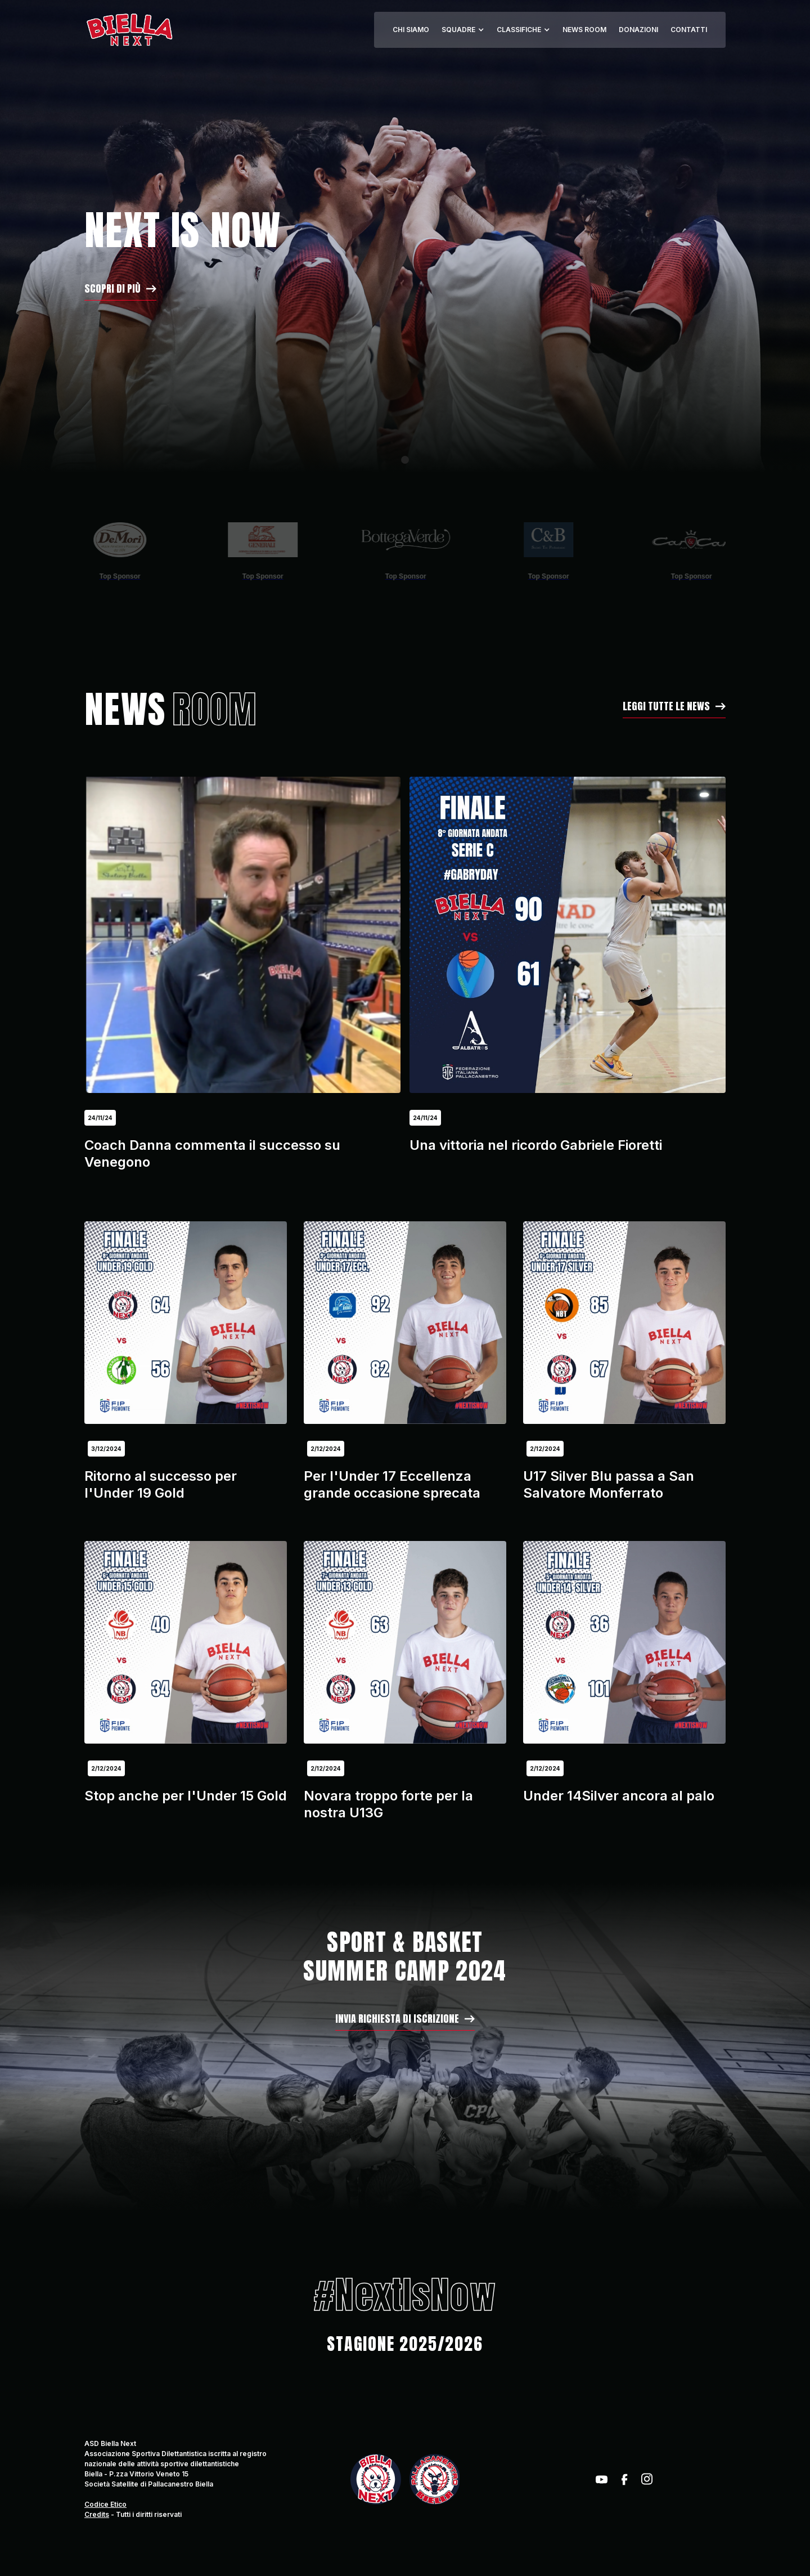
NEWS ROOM (584, 29)
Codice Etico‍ (105, 2504)
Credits (96, 2514)
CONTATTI (688, 29)
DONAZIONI (638, 29)
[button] (463, 29)
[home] (129, 30)
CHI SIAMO (411, 29)
